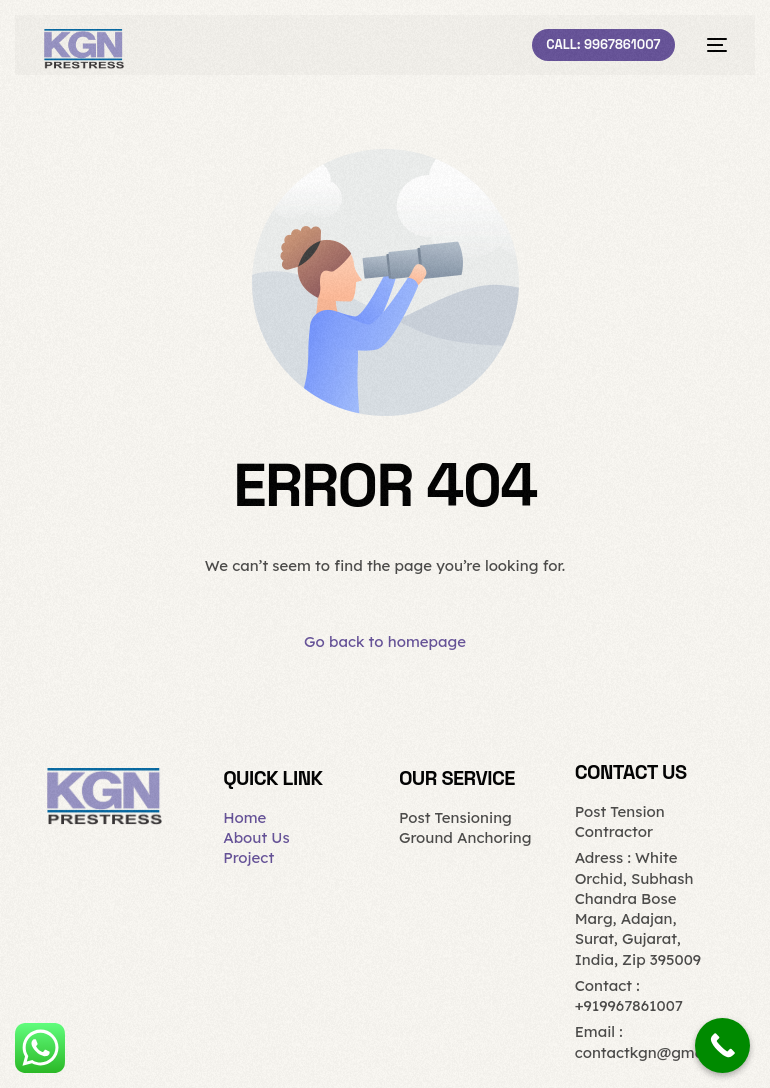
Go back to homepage (385, 641)
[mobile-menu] (711, 45)
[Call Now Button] (722, 1045)
